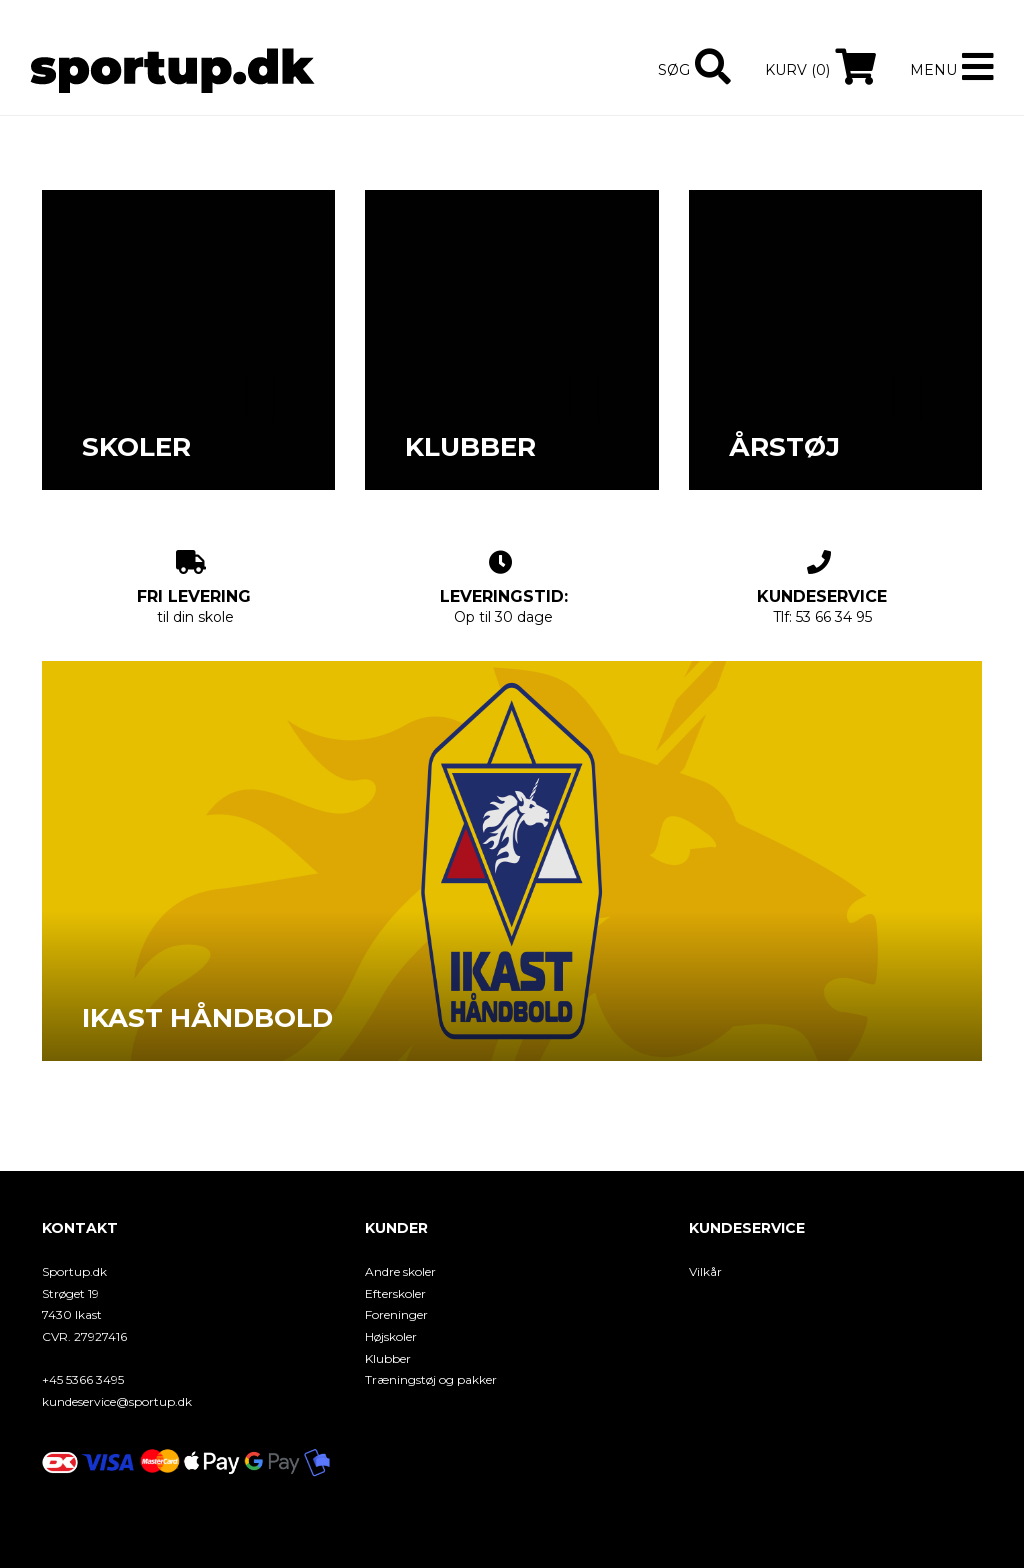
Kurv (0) (797, 70)
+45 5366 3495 (83, 1379)
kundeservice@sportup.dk (117, 1401)
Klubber (388, 1358)
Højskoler (391, 1336)
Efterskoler (395, 1293)
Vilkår (705, 1271)
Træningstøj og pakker (431, 1379)
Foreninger (396, 1314)
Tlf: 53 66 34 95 (822, 588)
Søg (674, 70)
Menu (933, 70)
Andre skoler (400, 1271)
